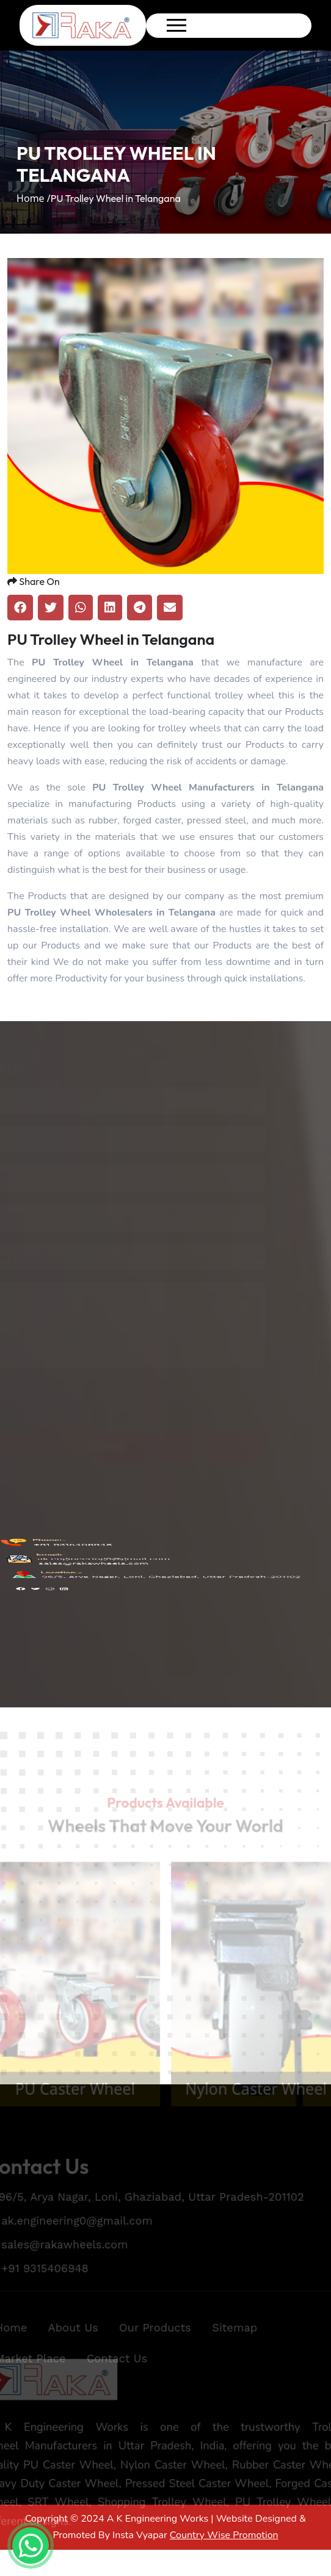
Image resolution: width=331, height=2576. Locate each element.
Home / (33, 198)
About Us (69, 2345)
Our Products (154, 2345)
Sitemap (237, 2345)
